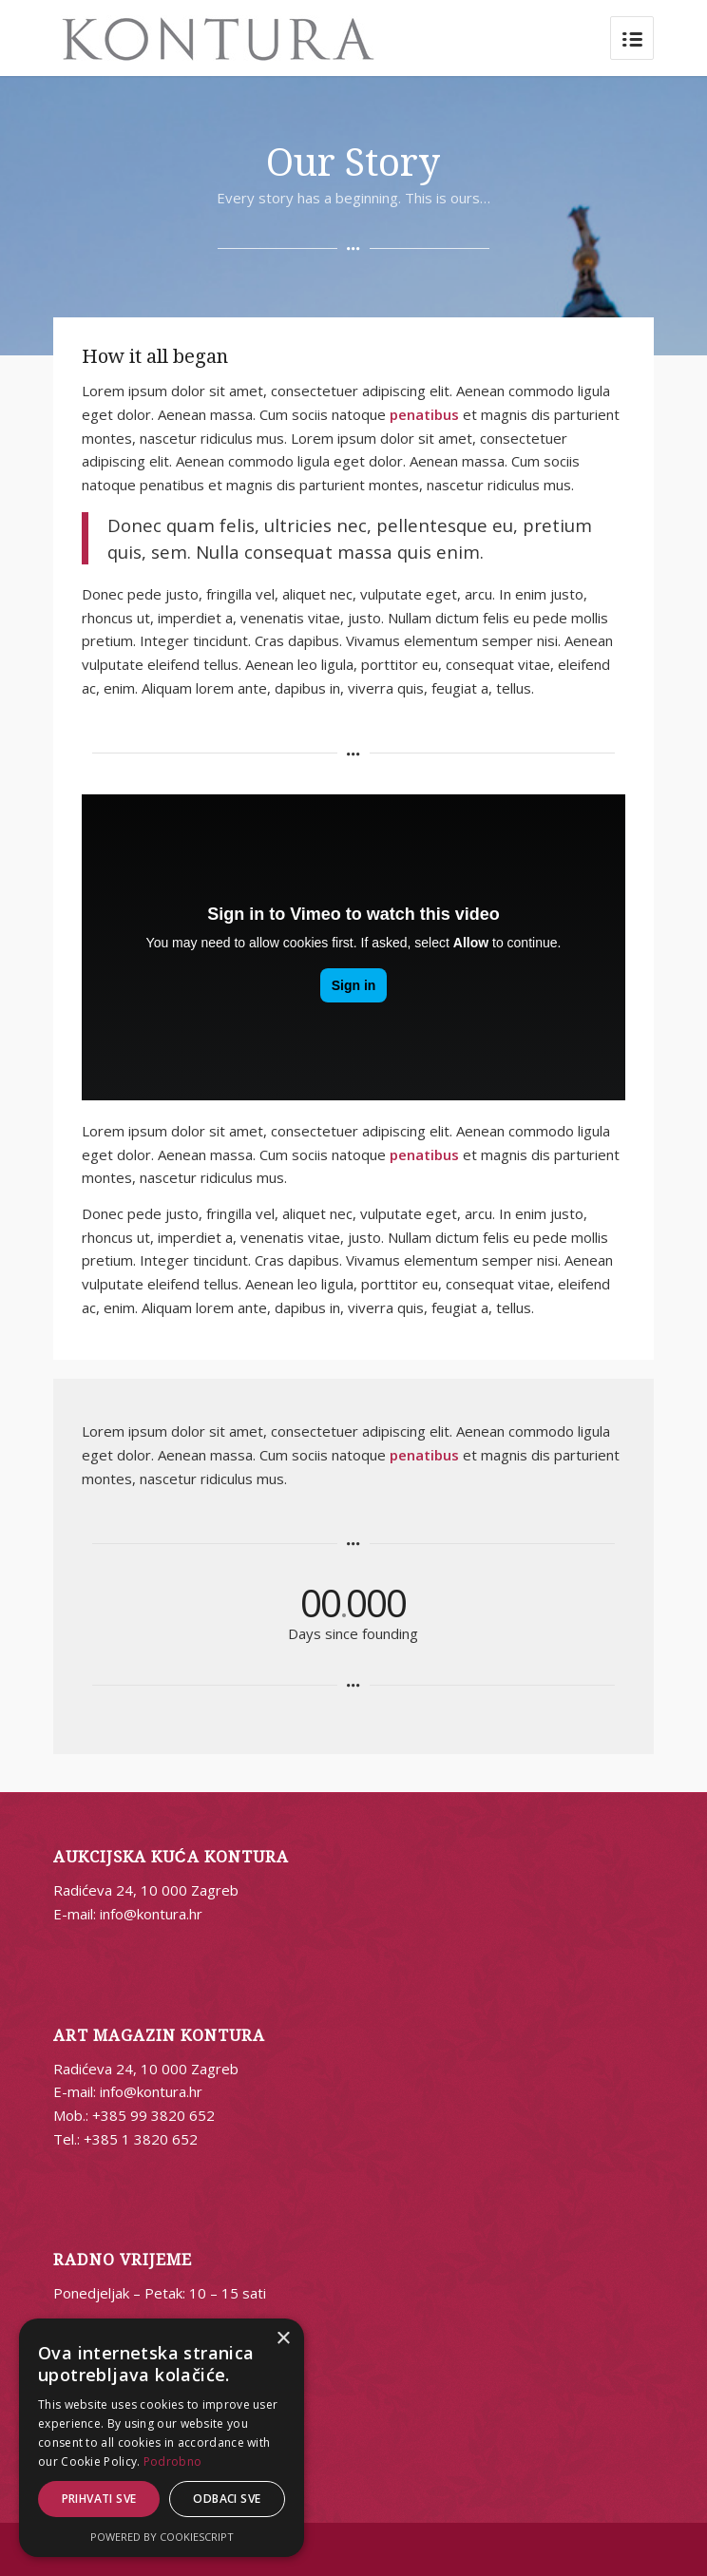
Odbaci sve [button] (226, 2498)
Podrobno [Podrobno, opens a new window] (172, 2461)
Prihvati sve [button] (99, 2498)
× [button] (283, 2339)
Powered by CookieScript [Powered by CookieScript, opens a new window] (162, 2536)
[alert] (161, 2437)
